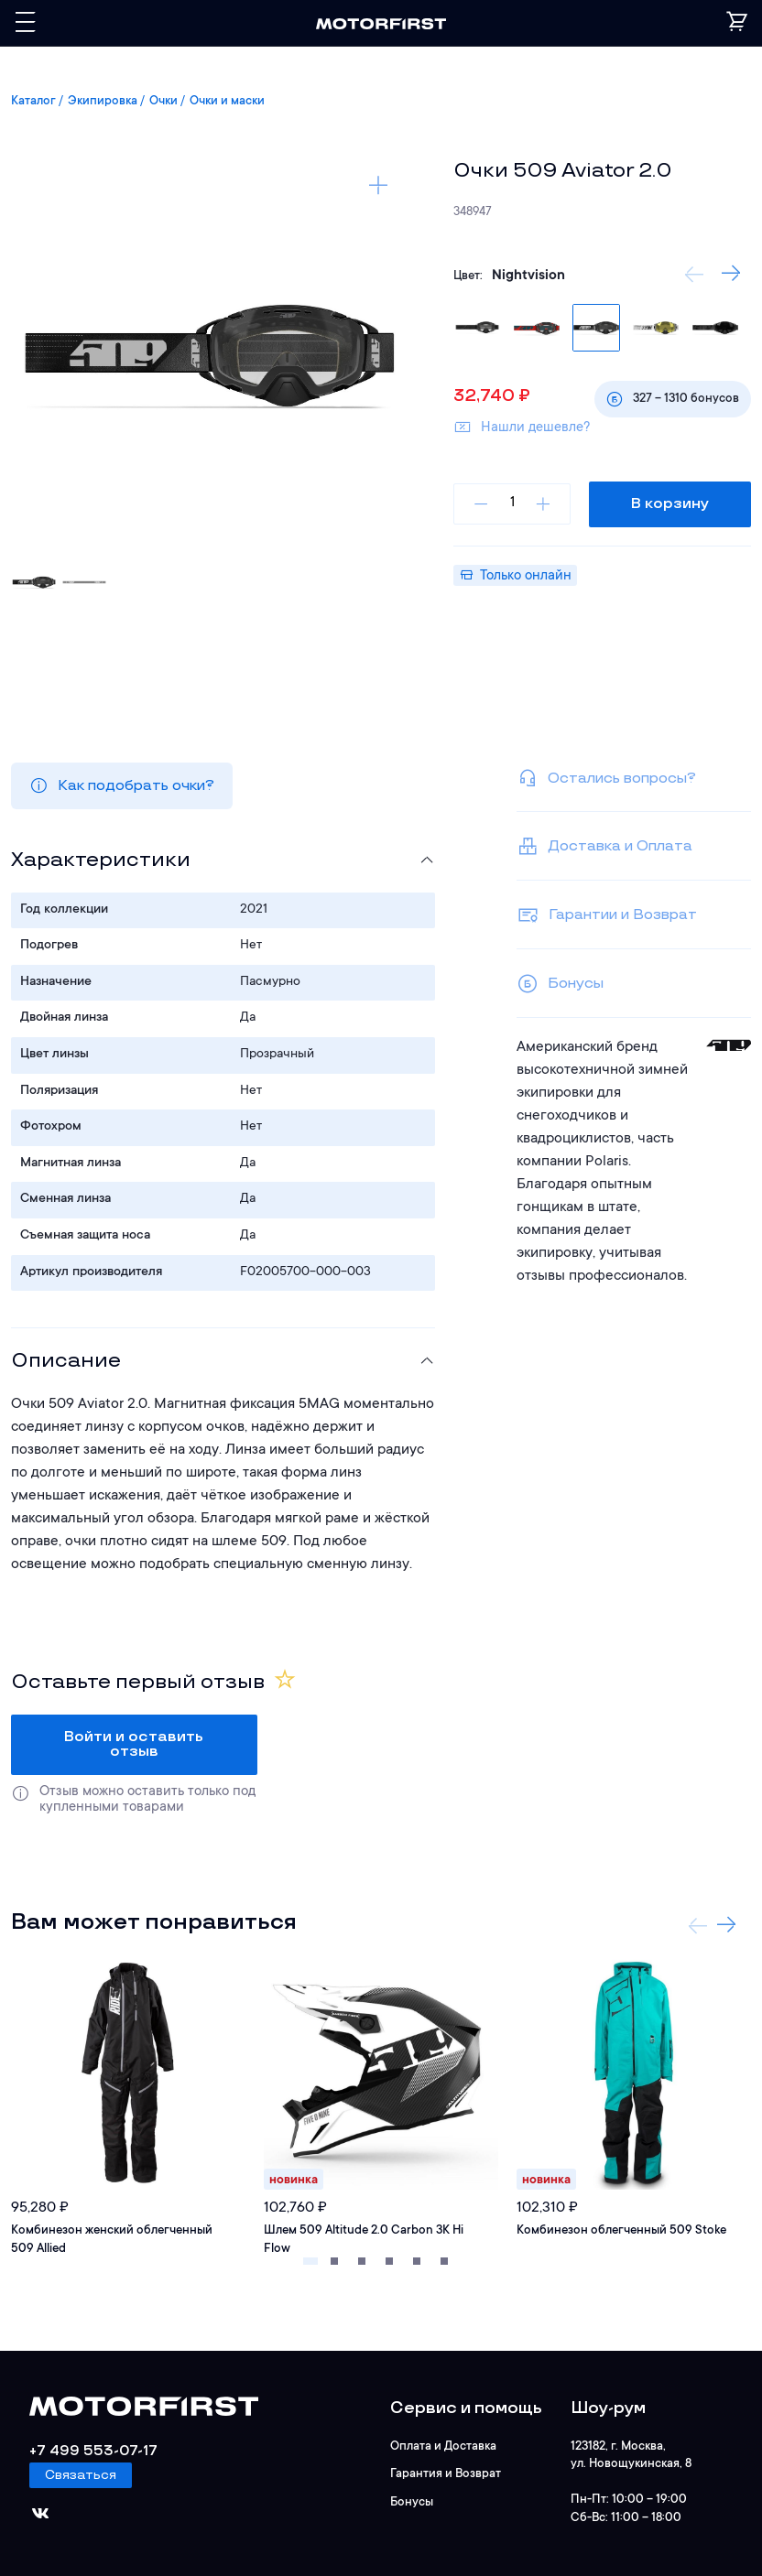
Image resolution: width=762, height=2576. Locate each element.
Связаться (80, 2475)
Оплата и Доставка (443, 2446)
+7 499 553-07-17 (93, 2451)
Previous (694, 274)
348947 (472, 212)
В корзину (670, 504)
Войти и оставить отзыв (133, 1744)
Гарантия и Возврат (445, 2473)
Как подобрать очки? (121, 785)
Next (726, 1925)
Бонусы (411, 2500)
